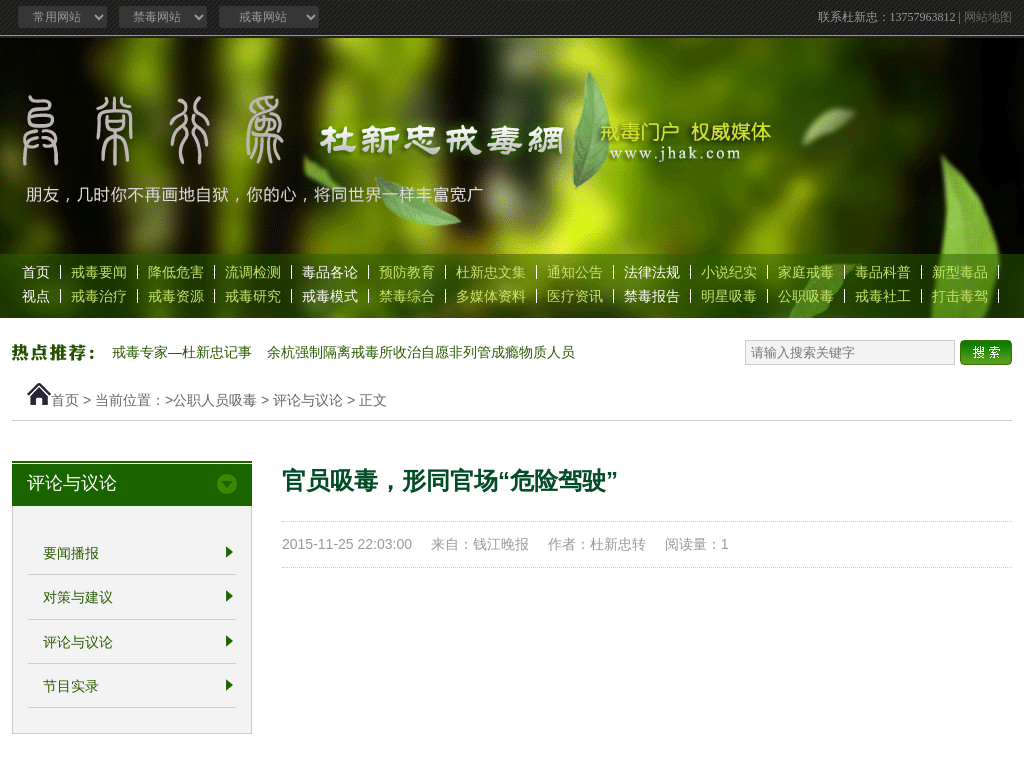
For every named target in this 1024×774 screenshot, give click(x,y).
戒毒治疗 (99, 296)
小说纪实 (729, 272)
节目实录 (71, 686)
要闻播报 (71, 553)
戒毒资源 (176, 296)
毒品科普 (883, 272)
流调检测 (253, 272)
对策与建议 (78, 598)
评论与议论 (308, 400)
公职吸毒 (806, 296)
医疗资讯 (575, 296)
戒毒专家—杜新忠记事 (182, 352)
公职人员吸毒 (215, 400)
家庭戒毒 (806, 272)
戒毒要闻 (99, 272)
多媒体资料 (491, 296)
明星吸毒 (729, 296)
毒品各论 (330, 272)
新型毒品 (960, 272)
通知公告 (575, 272)
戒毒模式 (330, 296)
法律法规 (652, 272)
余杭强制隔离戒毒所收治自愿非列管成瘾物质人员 (421, 352)
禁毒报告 (652, 296)
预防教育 (407, 272)
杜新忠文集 (491, 272)
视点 (36, 296)
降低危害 (176, 272)
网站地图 (988, 17)
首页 (36, 272)
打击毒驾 (960, 296)
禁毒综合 (407, 296)
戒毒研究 (253, 296)
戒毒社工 (883, 296)
